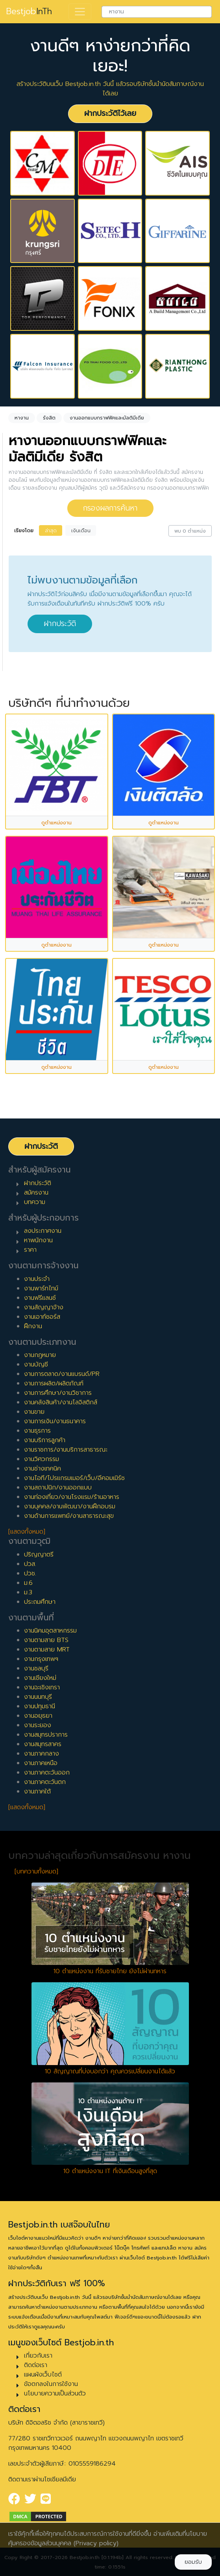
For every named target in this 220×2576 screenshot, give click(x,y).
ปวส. (30, 1564)
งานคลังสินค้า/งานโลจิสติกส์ (60, 1402)
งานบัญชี (36, 1364)
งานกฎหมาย (40, 1355)
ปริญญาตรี (39, 1554)
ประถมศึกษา (39, 1602)
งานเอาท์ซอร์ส (42, 1317)
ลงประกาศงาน (42, 1231)
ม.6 (28, 1583)
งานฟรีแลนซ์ (40, 1298)
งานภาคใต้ (37, 1791)
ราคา (30, 1249)
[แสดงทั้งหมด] (26, 1531)
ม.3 (28, 1592)
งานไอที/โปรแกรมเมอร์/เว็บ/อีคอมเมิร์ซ (74, 1478)
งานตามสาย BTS (46, 1640)
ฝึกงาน (33, 1326)
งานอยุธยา (38, 1715)
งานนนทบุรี (38, 1697)
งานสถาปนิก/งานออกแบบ (58, 1487)
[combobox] (157, 12)
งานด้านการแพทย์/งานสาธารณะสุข (69, 1516)
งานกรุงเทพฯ (41, 1659)
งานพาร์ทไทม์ (41, 1288)
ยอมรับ (193, 2562)
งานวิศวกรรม (41, 1459)
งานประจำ (37, 1279)
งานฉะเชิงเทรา (42, 1687)
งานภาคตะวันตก (45, 1782)
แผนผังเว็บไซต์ (43, 2374)
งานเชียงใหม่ (40, 1678)
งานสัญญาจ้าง (43, 1307)
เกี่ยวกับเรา (38, 2355)
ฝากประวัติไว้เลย (110, 113)
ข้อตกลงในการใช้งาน (51, 2384)
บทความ (34, 1202)
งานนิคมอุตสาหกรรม (50, 1630)
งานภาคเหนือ (40, 1763)
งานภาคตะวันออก (47, 1772)
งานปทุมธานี (39, 1706)
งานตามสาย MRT (47, 1649)
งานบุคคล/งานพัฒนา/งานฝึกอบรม (69, 1506)
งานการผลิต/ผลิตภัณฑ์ (53, 1383)
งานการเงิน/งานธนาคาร (55, 1421)
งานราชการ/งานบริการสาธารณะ (65, 1449)
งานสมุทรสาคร (42, 1744)
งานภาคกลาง (41, 1753)
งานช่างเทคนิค (42, 1468)
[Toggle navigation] (79, 12)
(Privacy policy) (96, 2543)
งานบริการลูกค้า (44, 1440)
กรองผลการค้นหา (110, 508)
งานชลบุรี (36, 1668)
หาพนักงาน (38, 1240)
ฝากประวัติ (60, 623)
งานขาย (34, 1412)
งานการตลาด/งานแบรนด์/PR (62, 1374)
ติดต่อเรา (35, 2365)
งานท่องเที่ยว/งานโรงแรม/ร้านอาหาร (71, 1497)
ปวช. (30, 1573)
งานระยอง (37, 1725)
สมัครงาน (36, 1192)
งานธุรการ (37, 1430)
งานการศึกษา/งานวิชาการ (58, 1393)
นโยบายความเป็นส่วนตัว (55, 2393)
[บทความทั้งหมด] (36, 1871)
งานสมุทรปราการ (46, 1734)
